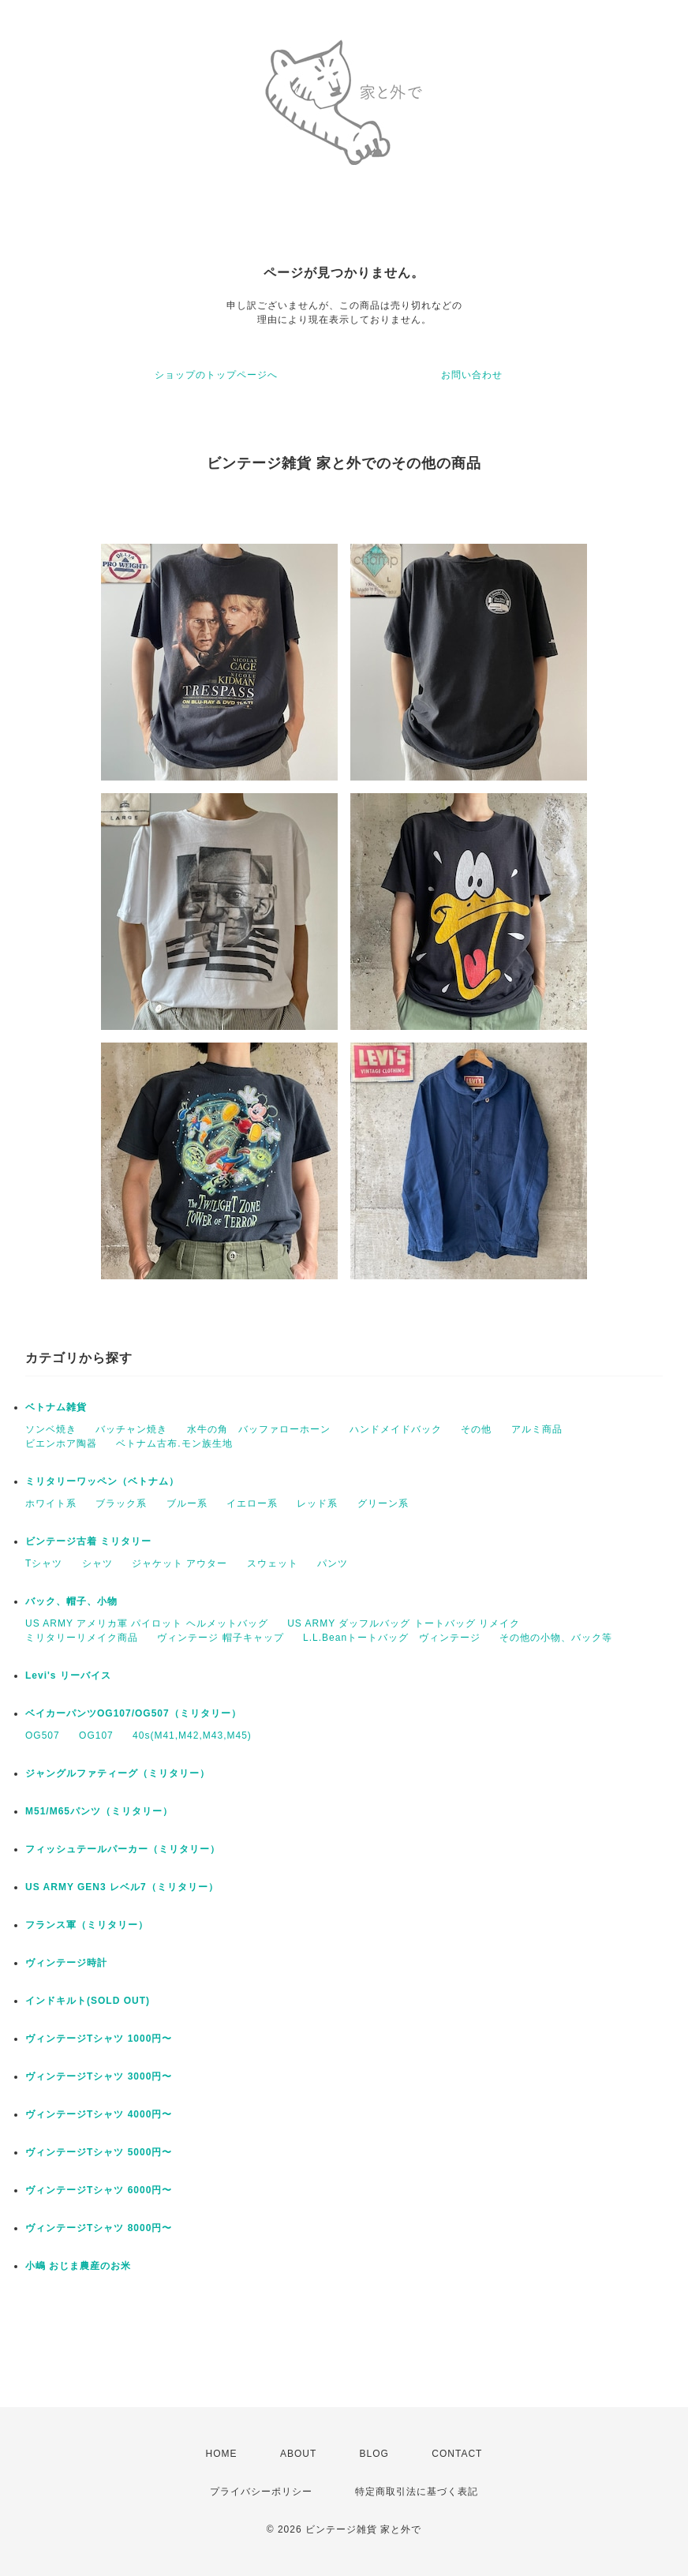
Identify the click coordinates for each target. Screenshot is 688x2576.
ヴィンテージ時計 (66, 1962)
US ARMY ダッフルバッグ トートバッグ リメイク (403, 1623)
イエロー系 (252, 1503)
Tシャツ (43, 1563)
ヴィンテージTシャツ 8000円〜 (103, 2227)
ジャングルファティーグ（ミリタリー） (117, 1773)
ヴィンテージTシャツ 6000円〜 (103, 2190)
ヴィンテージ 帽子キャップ (220, 1637)
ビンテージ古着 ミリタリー (88, 1541)
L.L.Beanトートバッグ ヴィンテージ (391, 1637)
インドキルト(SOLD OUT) (87, 2000)
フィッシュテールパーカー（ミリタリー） (122, 1849)
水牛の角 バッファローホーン (259, 1429)
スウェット (272, 1563)
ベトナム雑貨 (56, 1407)
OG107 (96, 1735)
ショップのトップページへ (216, 374)
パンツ (332, 1563)
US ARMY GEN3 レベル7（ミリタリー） (122, 1887)
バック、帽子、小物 (71, 1601)
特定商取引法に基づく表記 (416, 2491)
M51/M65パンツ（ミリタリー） (99, 1811)
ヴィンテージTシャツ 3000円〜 (103, 2076)
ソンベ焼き (51, 1429)
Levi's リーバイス (68, 1675)
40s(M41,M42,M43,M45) (192, 1735)
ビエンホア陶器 (61, 1443)
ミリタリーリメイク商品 (81, 1637)
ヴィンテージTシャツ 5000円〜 (103, 2152)
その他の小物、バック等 (555, 1637)
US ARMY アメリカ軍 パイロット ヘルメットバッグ (146, 1623)
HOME (221, 2453)
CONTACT (457, 2453)
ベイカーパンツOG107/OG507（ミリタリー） (133, 1713)
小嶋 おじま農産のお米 (78, 2265)
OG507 (42, 1735)
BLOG (374, 2453)
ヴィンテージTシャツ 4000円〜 (103, 2114)
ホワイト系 (51, 1503)
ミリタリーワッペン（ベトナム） (102, 1481)
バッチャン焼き (131, 1429)
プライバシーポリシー (261, 2491)
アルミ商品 (537, 1429)
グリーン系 (383, 1503)
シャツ (97, 1563)
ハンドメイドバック (396, 1429)
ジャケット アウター (179, 1563)
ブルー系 (187, 1503)
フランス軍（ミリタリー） (86, 1924)
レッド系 (317, 1503)
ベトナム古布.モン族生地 (174, 1443)
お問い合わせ (472, 374)
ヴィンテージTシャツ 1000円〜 (103, 2038)
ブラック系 (121, 1503)
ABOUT (298, 2453)
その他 (476, 1429)
